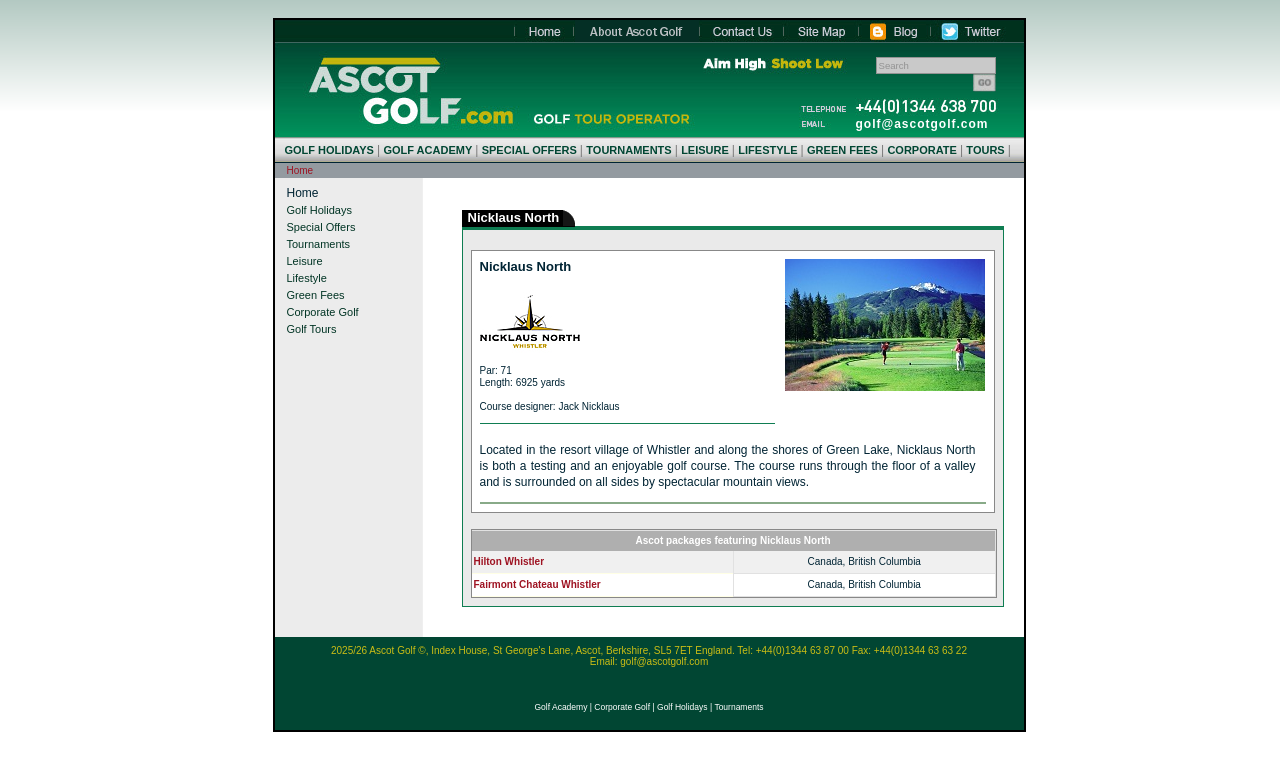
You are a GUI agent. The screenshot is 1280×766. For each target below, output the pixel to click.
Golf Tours (312, 329)
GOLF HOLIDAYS (329, 150)
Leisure (305, 261)
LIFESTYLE (767, 150)
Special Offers (321, 227)
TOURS (985, 150)
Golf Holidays (319, 210)
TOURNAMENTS (628, 150)
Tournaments (319, 244)
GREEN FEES (842, 150)
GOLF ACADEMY (427, 150)
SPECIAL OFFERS (529, 150)
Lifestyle (307, 278)
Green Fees (316, 295)
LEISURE (705, 150)
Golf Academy (560, 707)
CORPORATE (921, 150)
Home (410, 90)
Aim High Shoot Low (773, 64)
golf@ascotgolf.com (922, 124)
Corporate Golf (323, 312)
